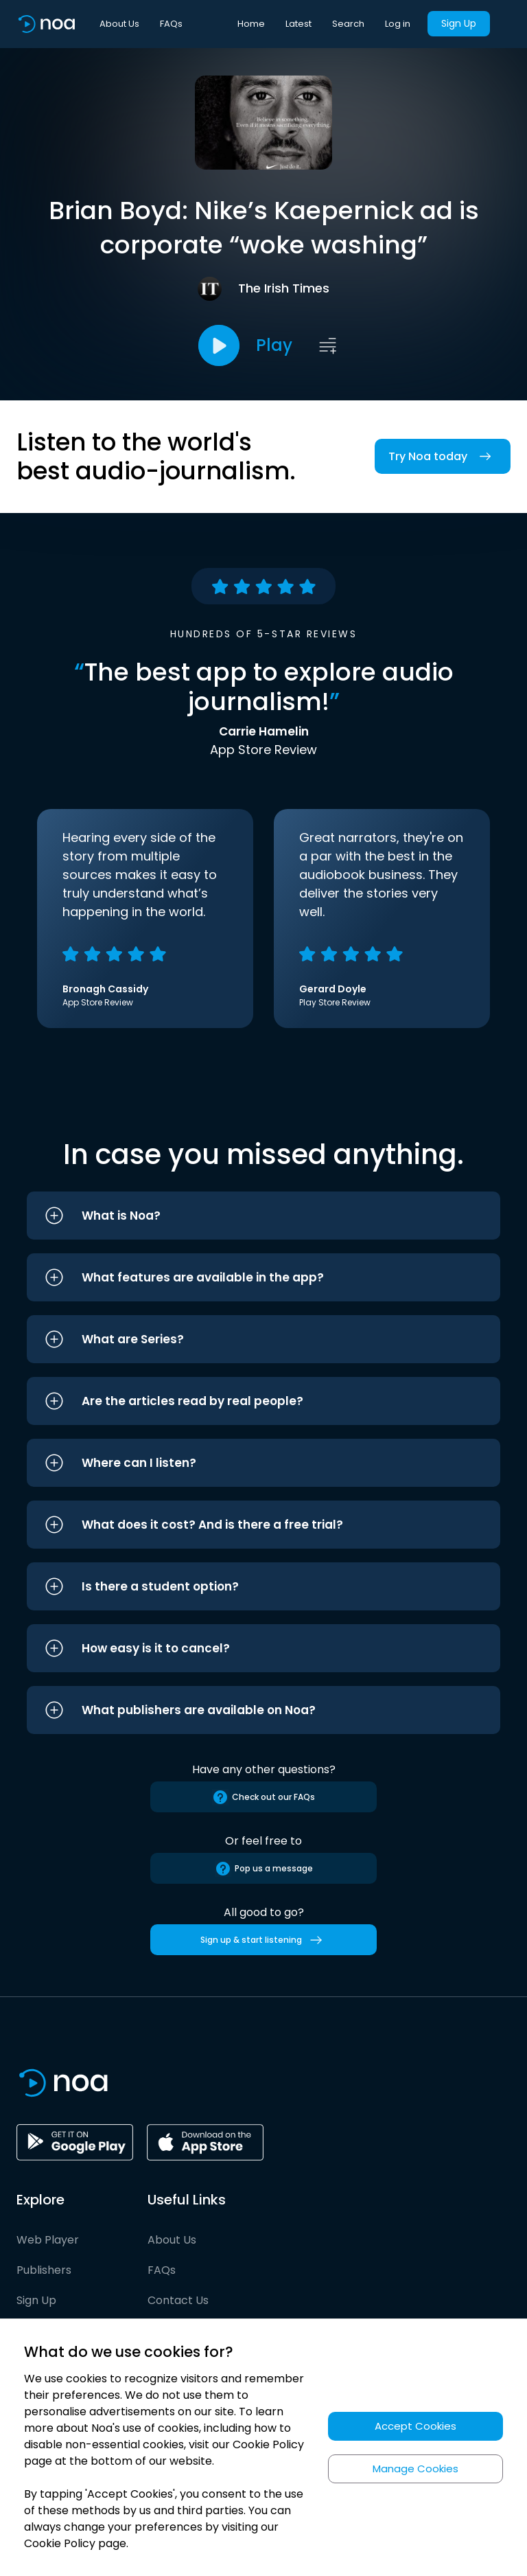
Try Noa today (442, 456)
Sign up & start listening (263, 1940)
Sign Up (458, 23)
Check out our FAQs (263, 1797)
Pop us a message (264, 1868)
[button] (263, 1215)
